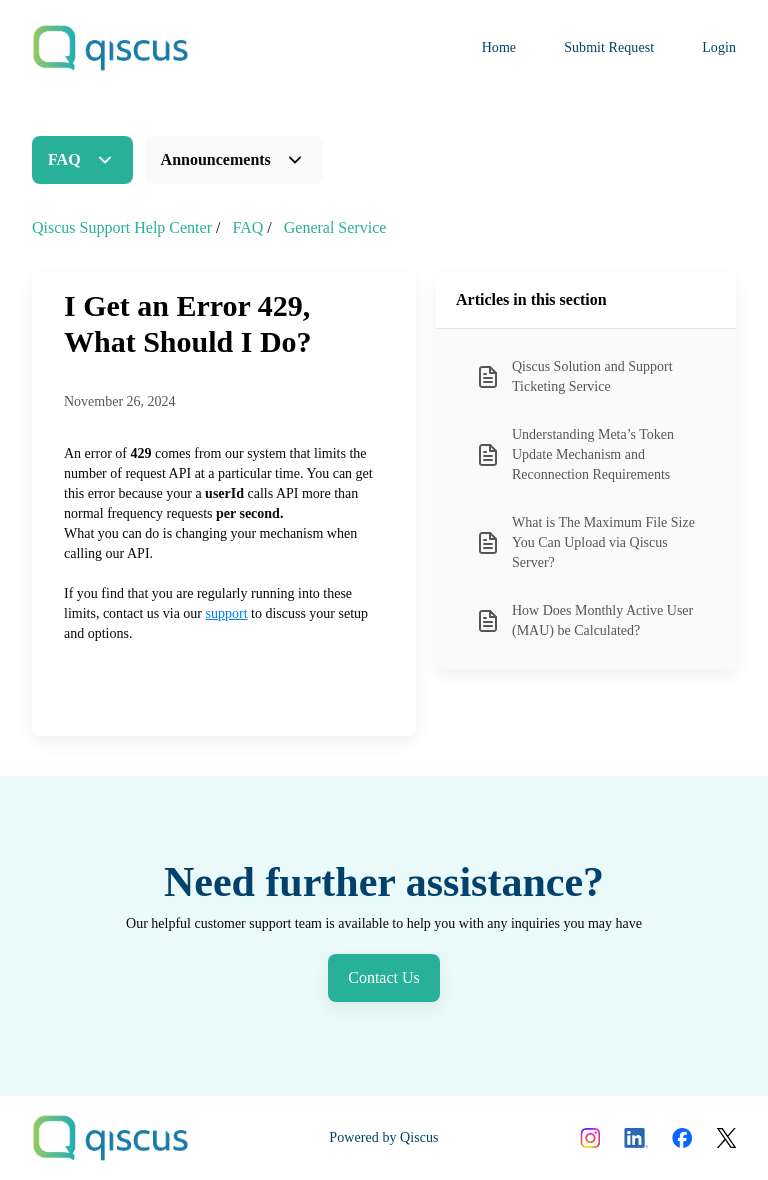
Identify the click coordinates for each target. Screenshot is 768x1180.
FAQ (64, 159)
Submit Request (609, 47)
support (227, 613)
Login (719, 47)
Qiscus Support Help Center (122, 227)
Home (499, 47)
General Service (335, 227)
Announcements (216, 159)
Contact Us (384, 977)
